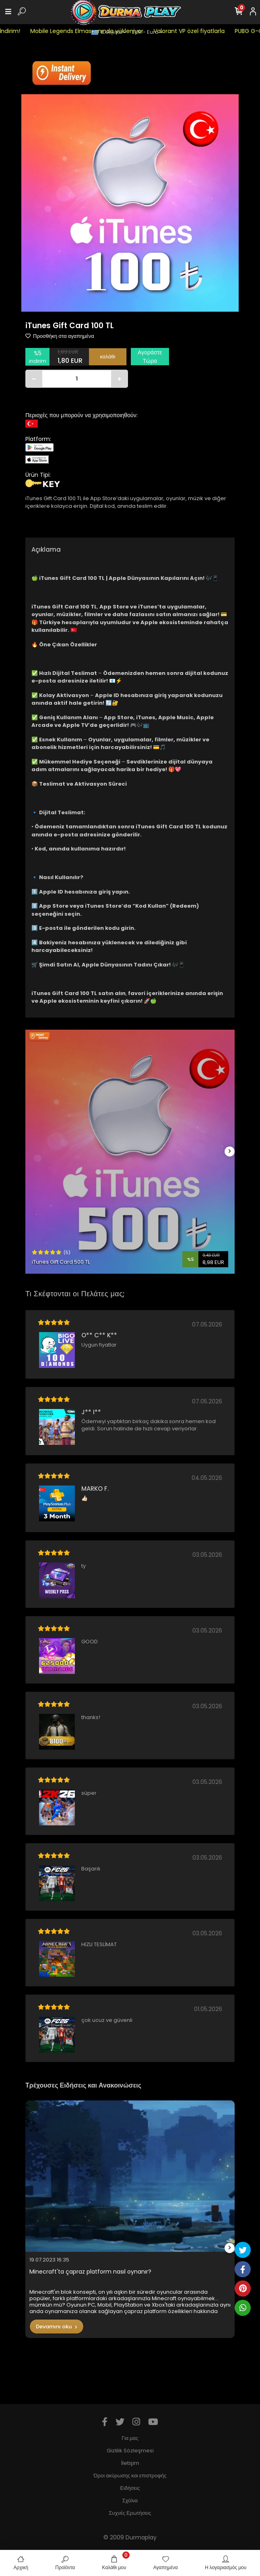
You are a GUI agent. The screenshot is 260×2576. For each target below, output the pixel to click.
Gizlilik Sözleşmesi (130, 2450)
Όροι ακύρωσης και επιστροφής (130, 2475)
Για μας (130, 2438)
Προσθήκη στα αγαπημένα (59, 336)
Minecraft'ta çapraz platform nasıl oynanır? (90, 2272)
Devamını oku (56, 2326)
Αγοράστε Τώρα (150, 356)
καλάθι (108, 356)
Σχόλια (130, 2500)
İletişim (130, 2463)
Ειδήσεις (130, 2488)
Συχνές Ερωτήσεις (130, 2513)
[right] (230, 1151)
